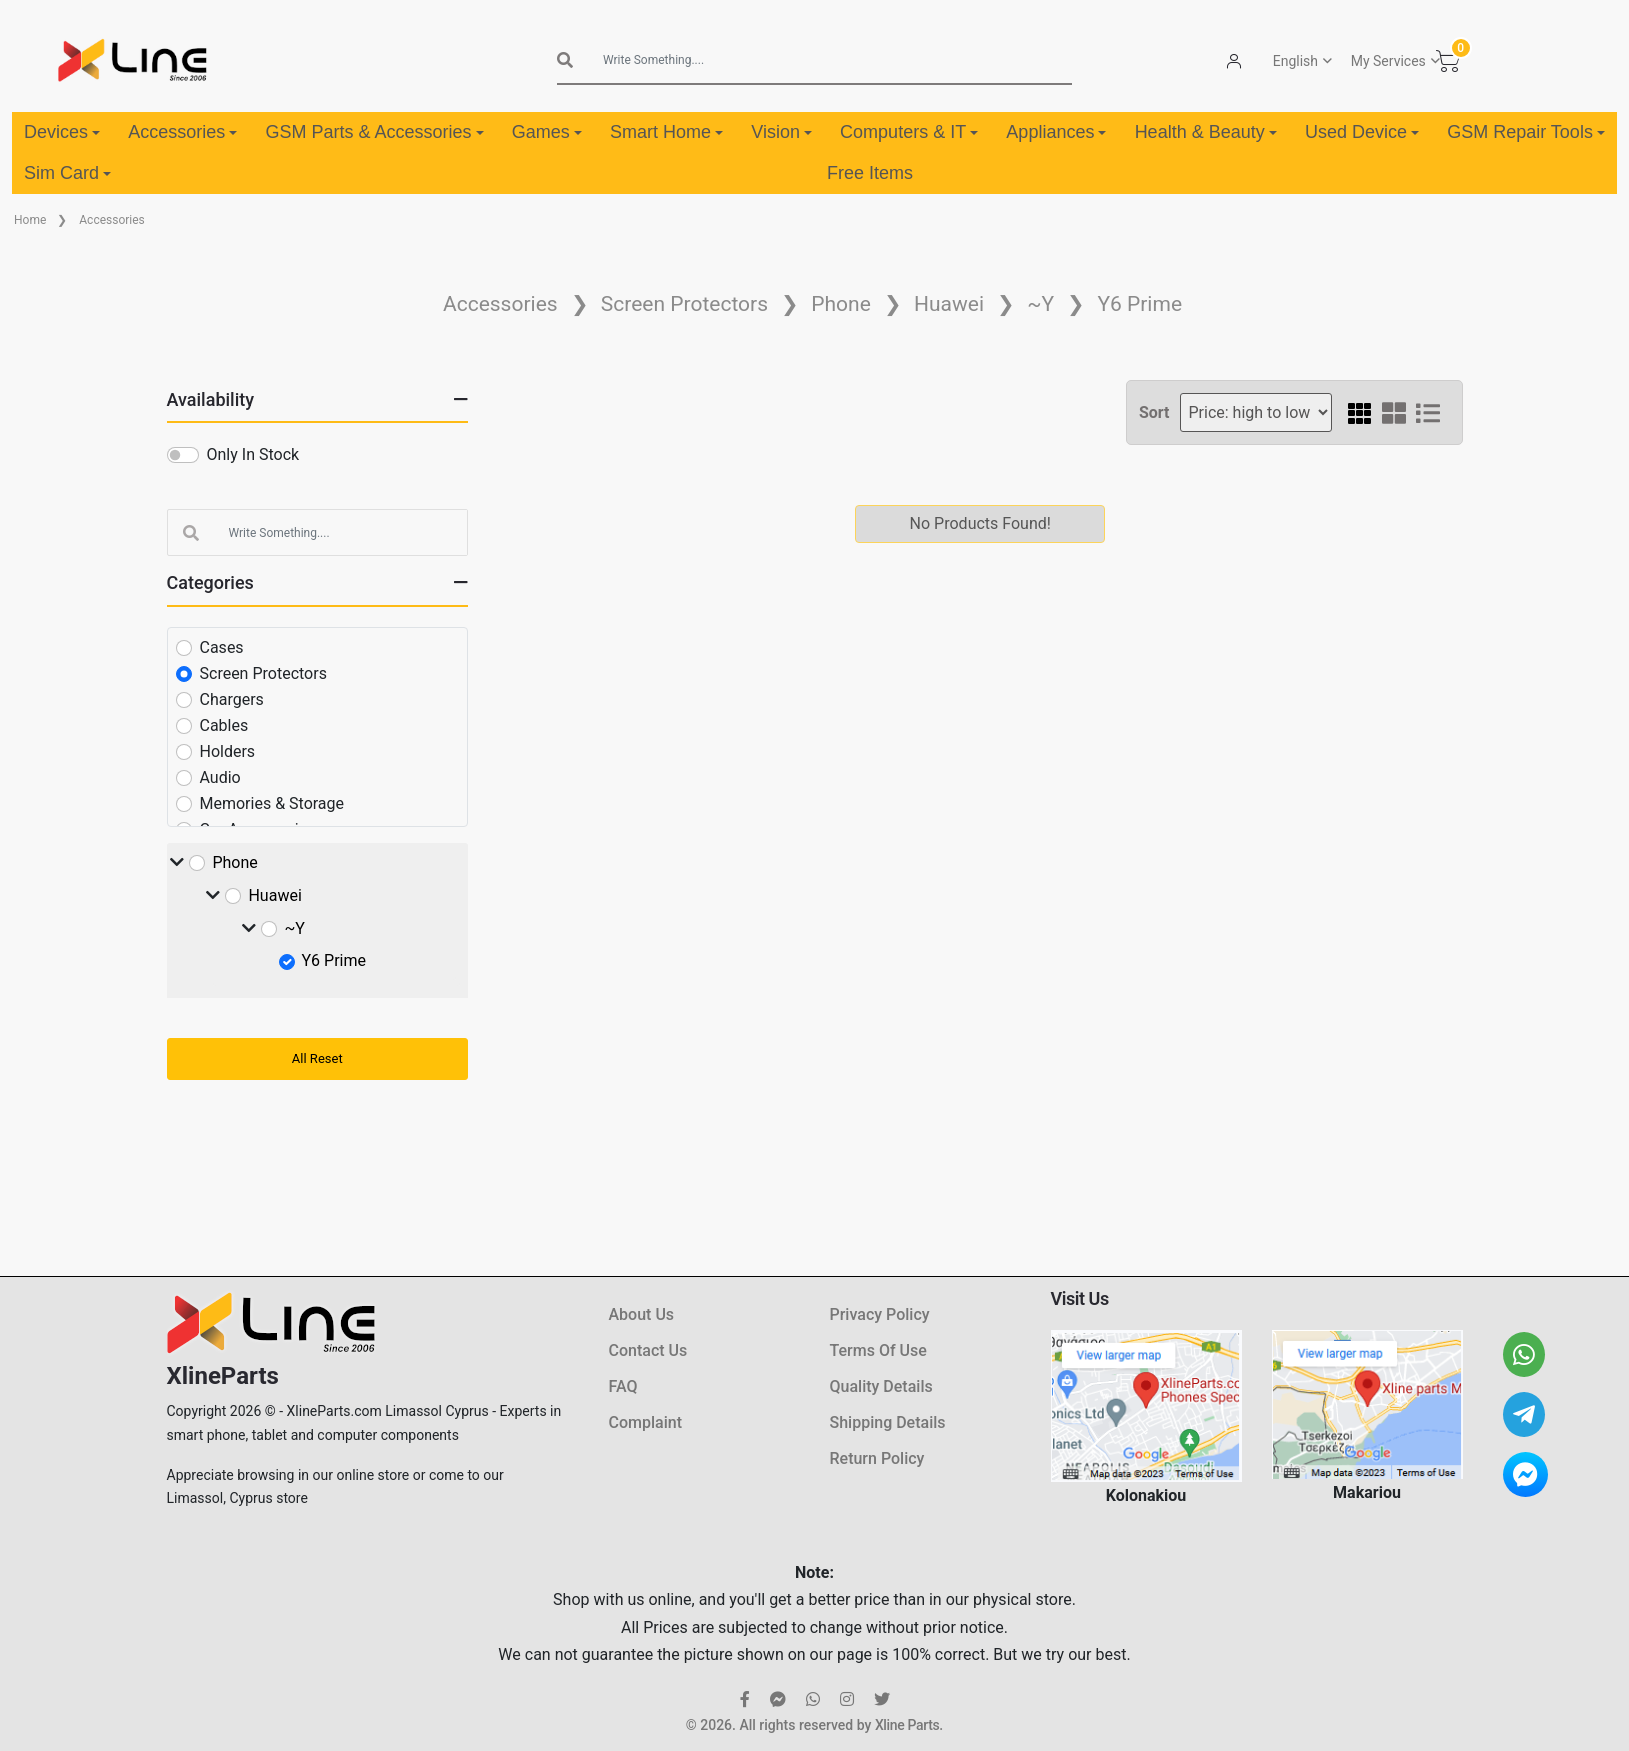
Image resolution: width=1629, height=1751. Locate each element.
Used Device (1362, 132)
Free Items (870, 173)
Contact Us (648, 1350)
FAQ (623, 1386)
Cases (222, 647)
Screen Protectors (684, 304)
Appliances (1056, 132)
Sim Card (67, 173)
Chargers (232, 699)
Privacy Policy (880, 1314)
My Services (1388, 61)
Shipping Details (888, 1422)
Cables (224, 725)
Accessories (182, 132)
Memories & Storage (272, 803)
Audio (220, 777)
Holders (228, 751)
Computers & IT (909, 132)
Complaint (645, 1422)
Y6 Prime (1139, 304)
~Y (1040, 304)
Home (30, 220)
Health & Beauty (1206, 132)
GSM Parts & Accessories (374, 132)
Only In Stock (253, 454)
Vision (781, 132)
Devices (62, 132)
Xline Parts (907, 1725)
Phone (841, 304)
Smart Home (666, 132)
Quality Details (881, 1386)
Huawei (949, 304)
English (1295, 61)
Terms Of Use (878, 1350)
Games (547, 132)
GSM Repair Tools (1526, 132)
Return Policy (877, 1458)
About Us (642, 1314)
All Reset (317, 1058)
